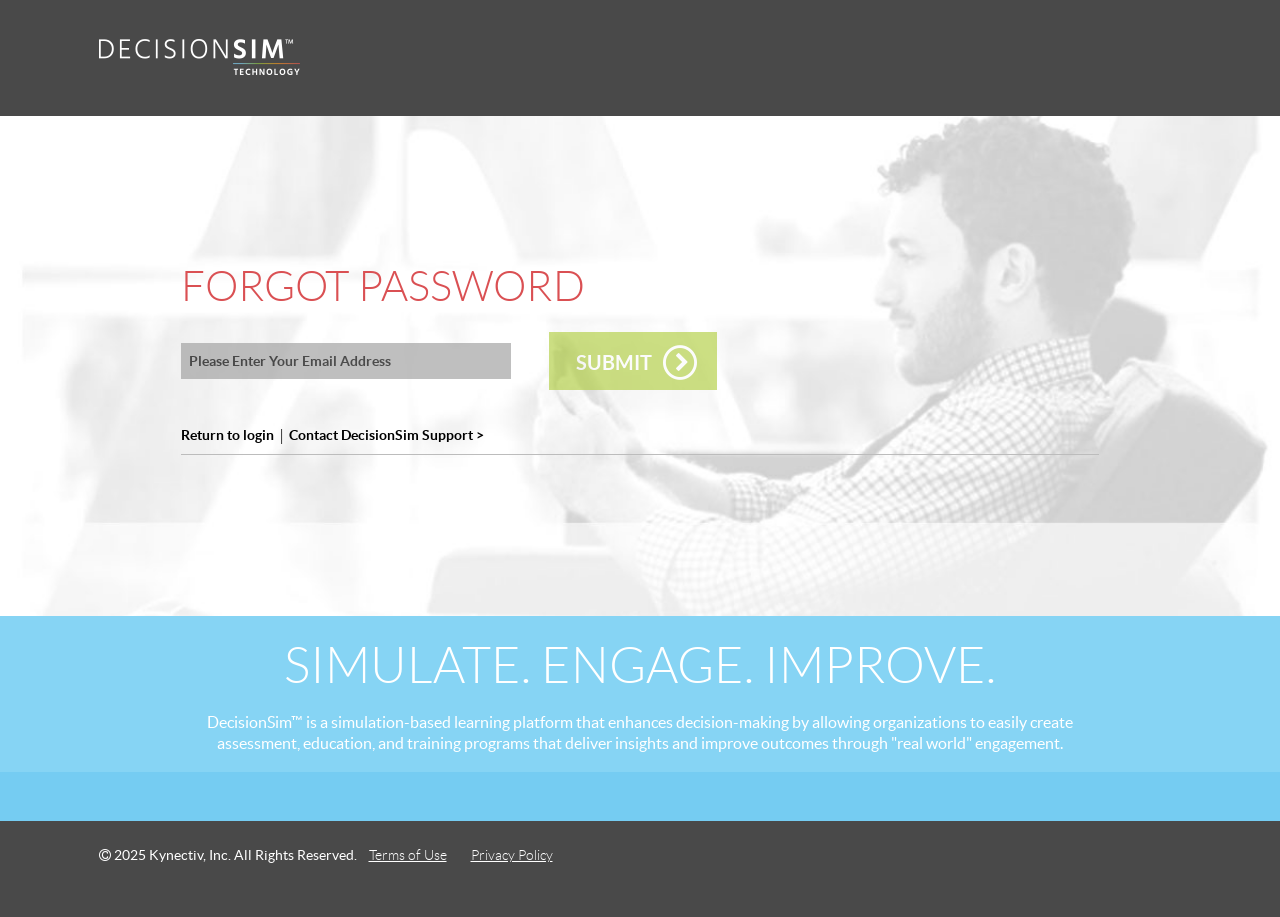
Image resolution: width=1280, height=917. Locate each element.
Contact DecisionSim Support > (386, 435)
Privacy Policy (512, 855)
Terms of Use (408, 855)
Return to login (227, 435)
